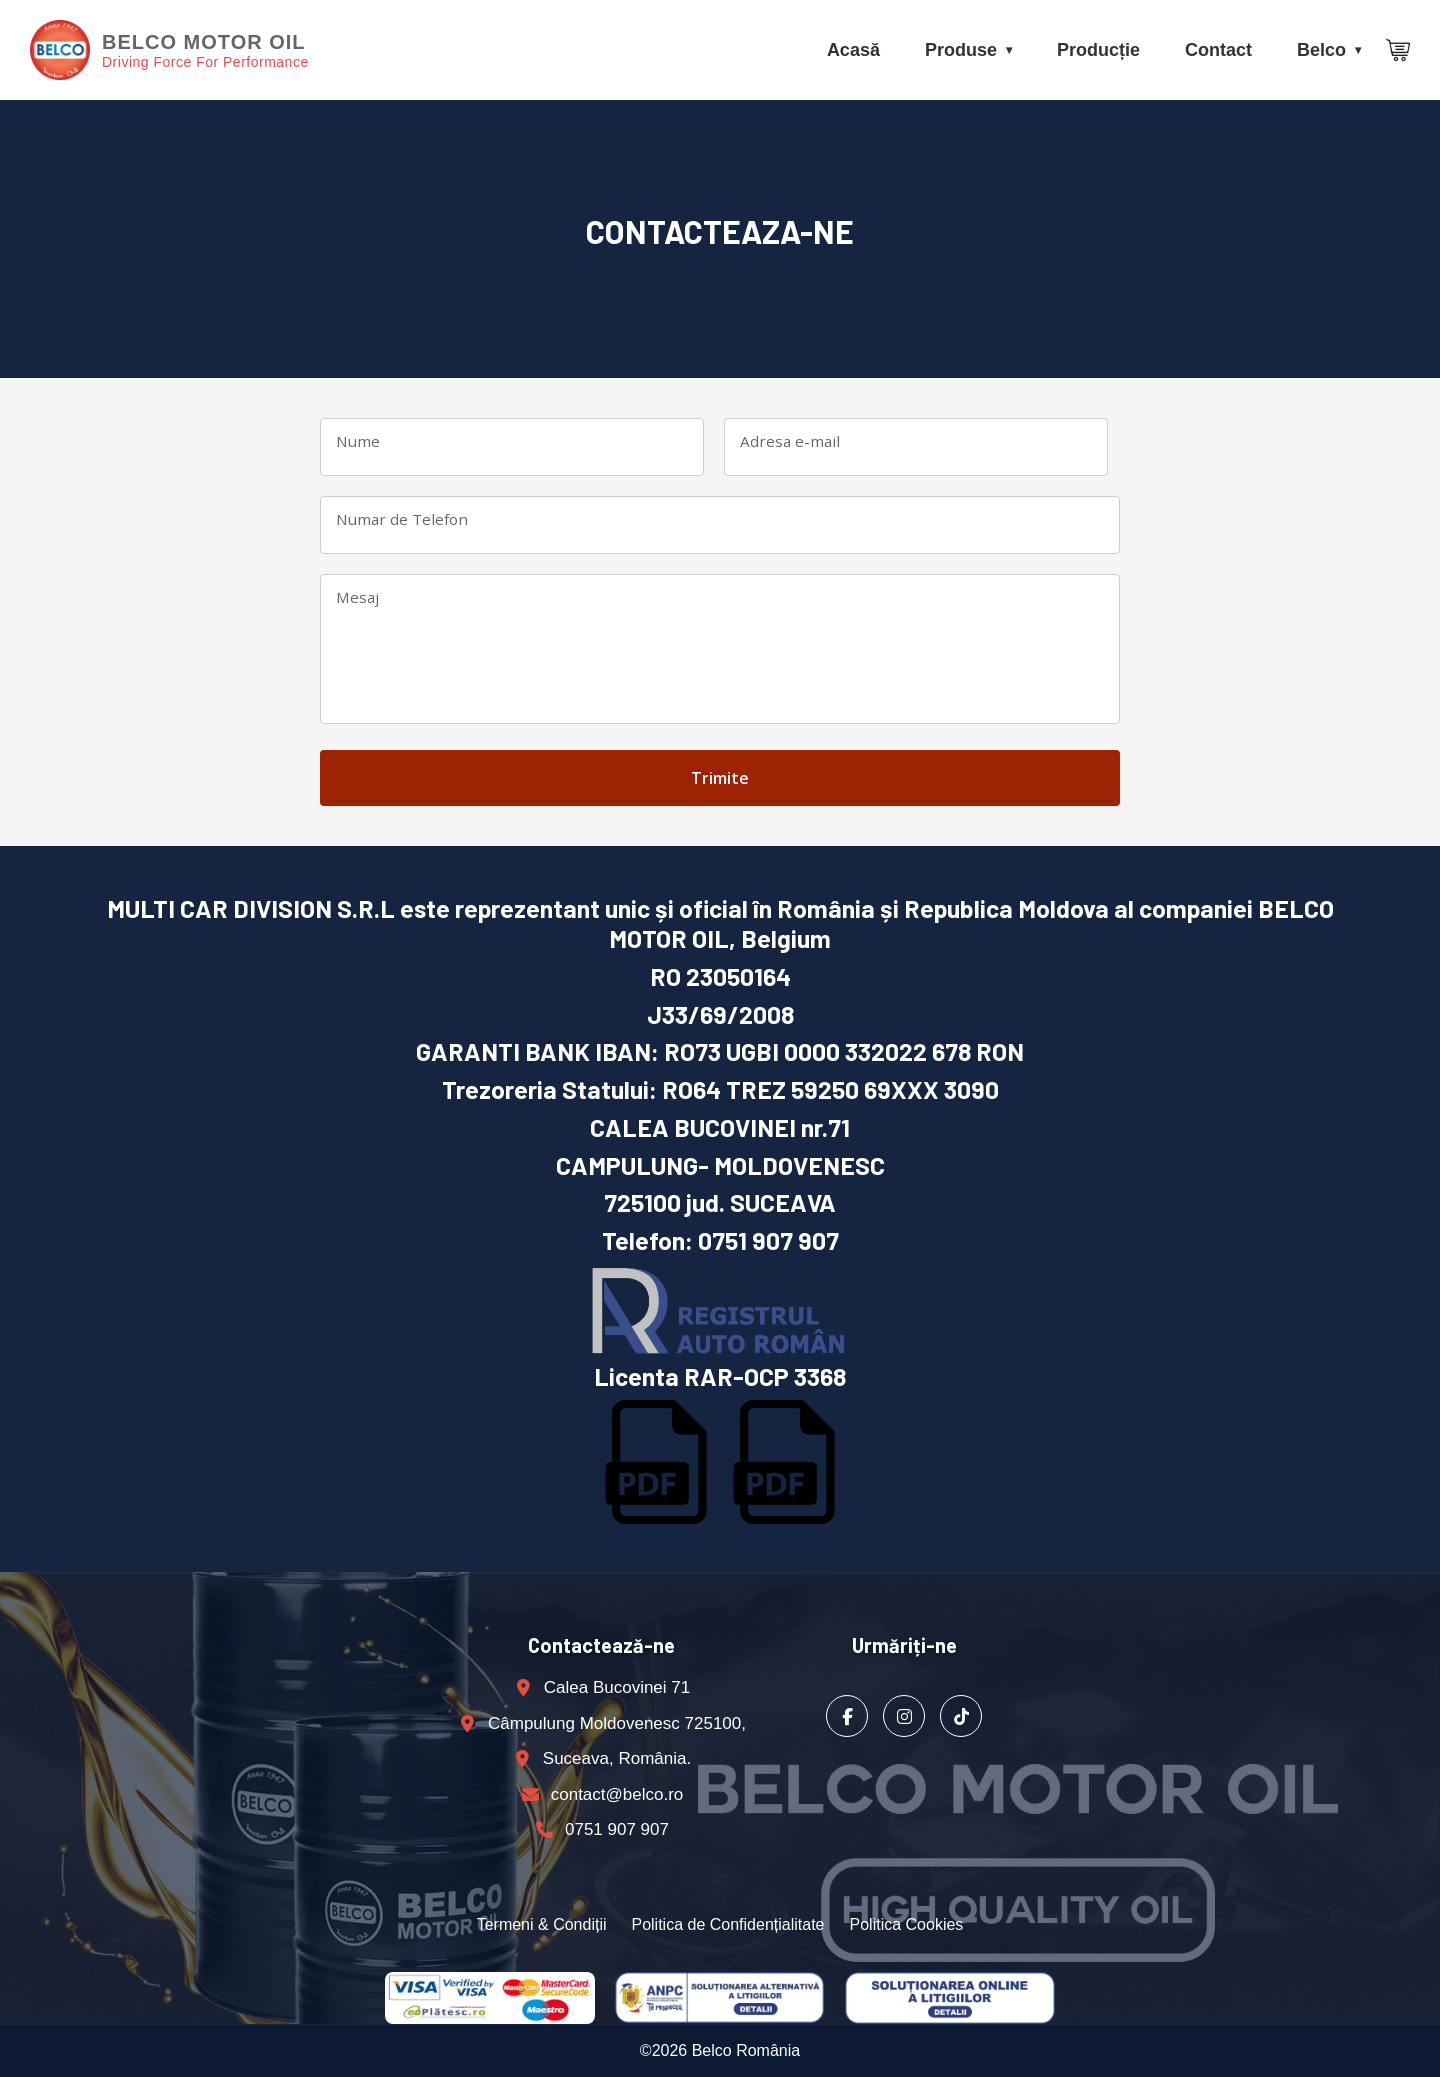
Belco (1321, 50)
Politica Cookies (907, 1924)
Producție (1098, 50)
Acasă (853, 50)
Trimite (720, 778)
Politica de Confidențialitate (727, 1924)
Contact (1218, 50)
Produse (961, 50)
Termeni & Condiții (542, 1924)
